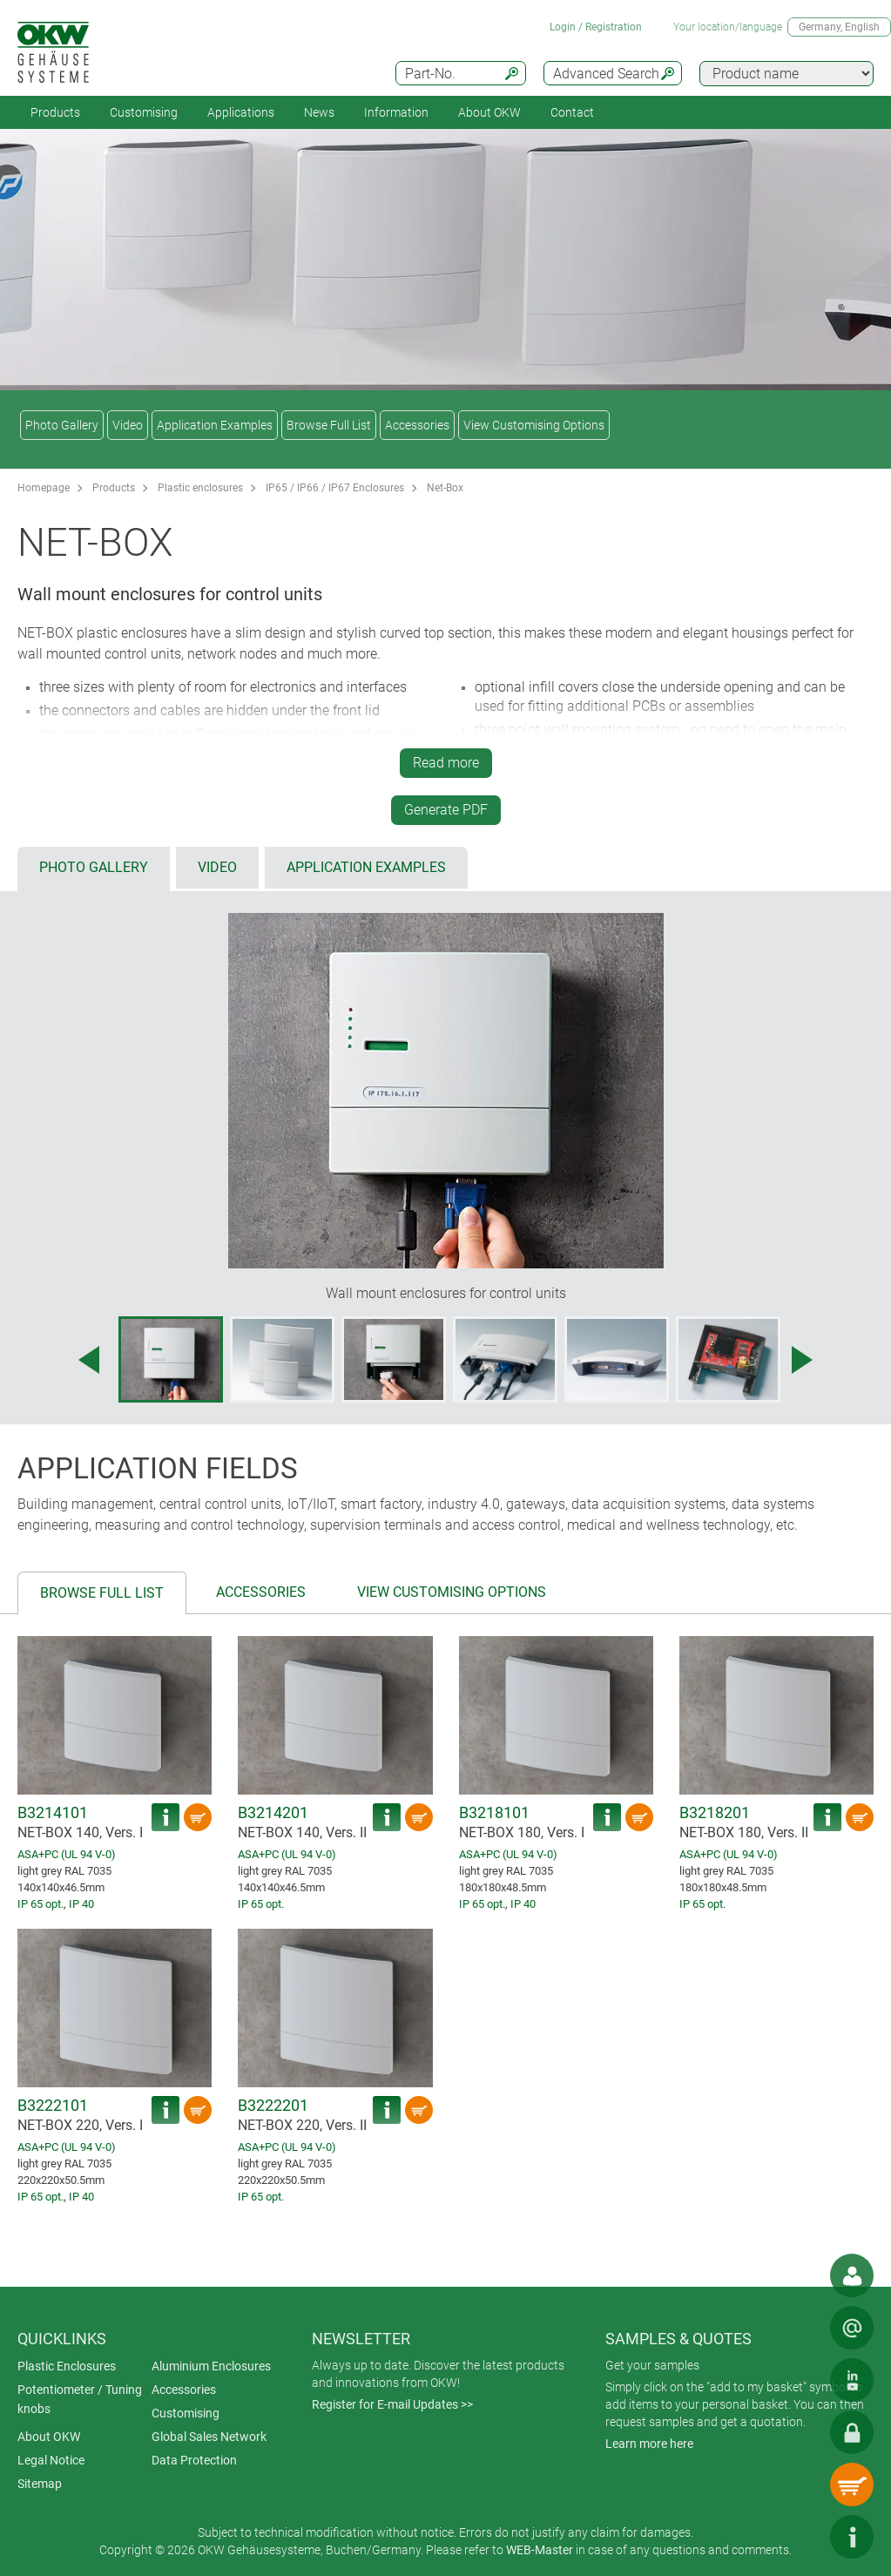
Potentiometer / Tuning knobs (79, 2399)
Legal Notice (50, 2460)
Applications (240, 112)
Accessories (417, 425)
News (319, 112)
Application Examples (215, 425)
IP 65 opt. (40, 1903)
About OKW (48, 2437)
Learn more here (649, 2444)
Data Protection (194, 2460)
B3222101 (52, 2105)
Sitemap (39, 2484)
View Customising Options (533, 425)
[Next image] (802, 1360)
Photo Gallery (61, 425)
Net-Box (445, 488)
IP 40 (81, 1903)
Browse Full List (329, 425)
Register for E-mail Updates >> (392, 2404)
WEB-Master (539, 2550)
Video (127, 425)
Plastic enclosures (200, 488)
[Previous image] (89, 1360)
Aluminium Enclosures (211, 2366)
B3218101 (494, 1812)
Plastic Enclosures (66, 2366)
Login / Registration (596, 27)
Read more (446, 762)
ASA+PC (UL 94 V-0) (66, 1854)
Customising (144, 112)
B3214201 (273, 1812)
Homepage (43, 488)
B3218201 (714, 1812)
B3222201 (273, 2105)
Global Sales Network (209, 2437)
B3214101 (52, 1812)
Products (55, 112)
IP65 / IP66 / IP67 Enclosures (335, 488)
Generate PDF (446, 809)
